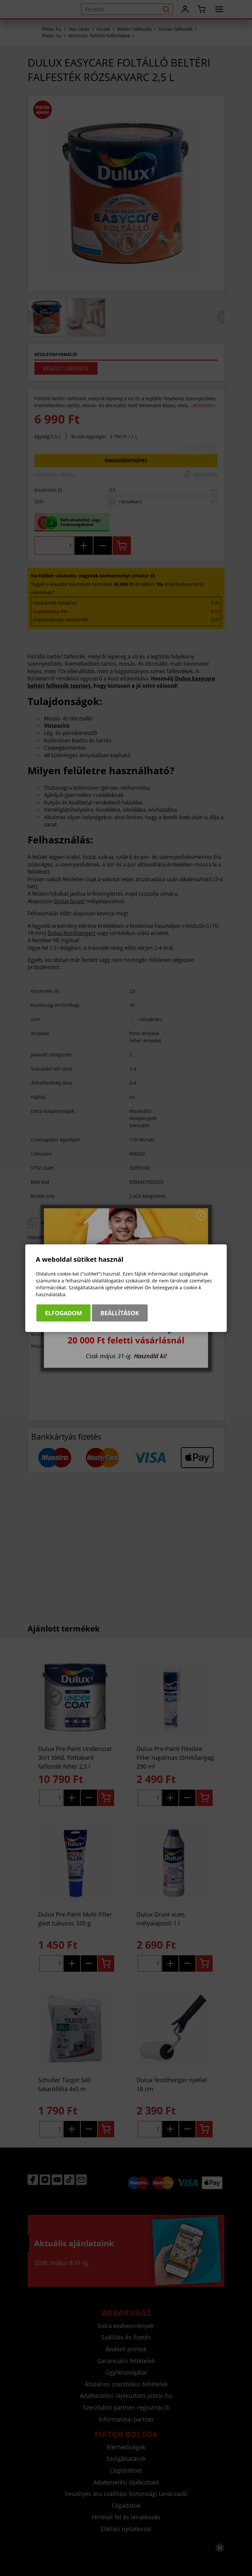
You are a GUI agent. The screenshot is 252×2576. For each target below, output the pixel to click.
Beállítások (119, 1313)
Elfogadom (63, 1313)
